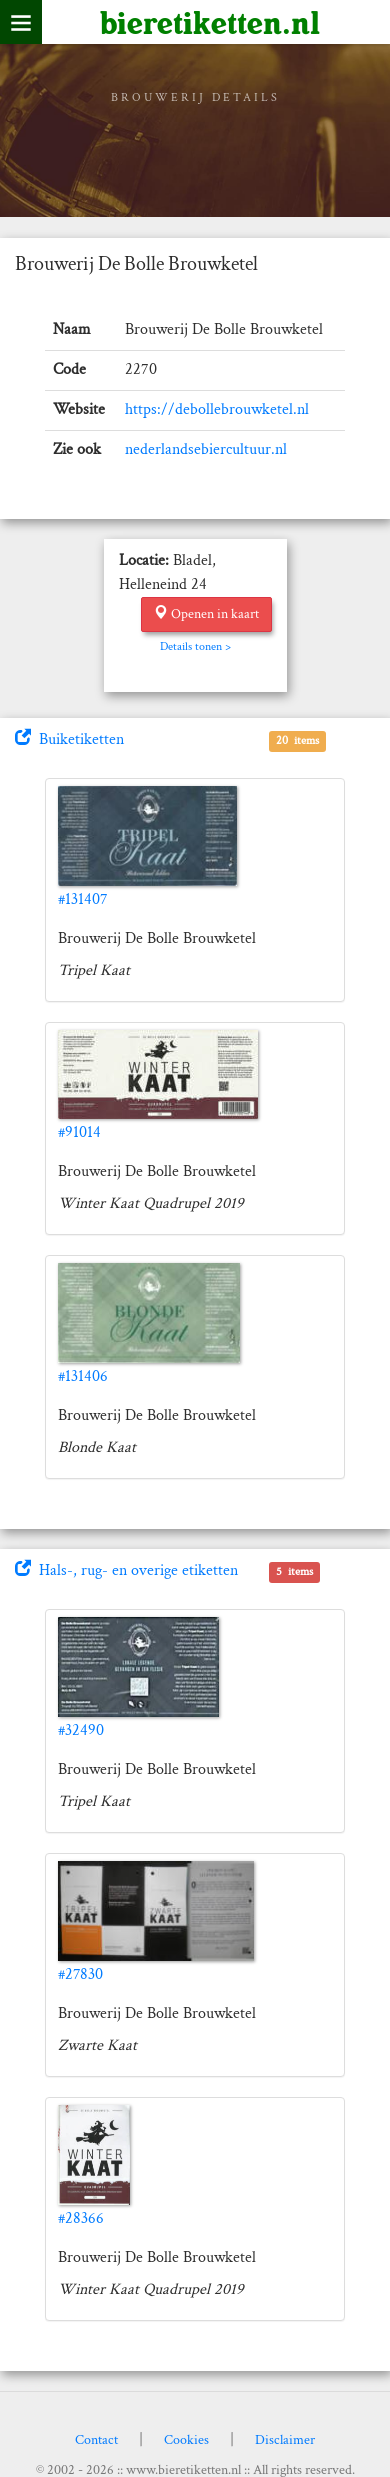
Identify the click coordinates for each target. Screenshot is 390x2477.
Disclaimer (285, 2440)
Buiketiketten (69, 739)
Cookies (186, 2440)
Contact (96, 2440)
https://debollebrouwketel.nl (217, 409)
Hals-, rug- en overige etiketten (126, 1570)
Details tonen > (195, 646)
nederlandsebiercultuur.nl (206, 449)
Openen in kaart (206, 614)
